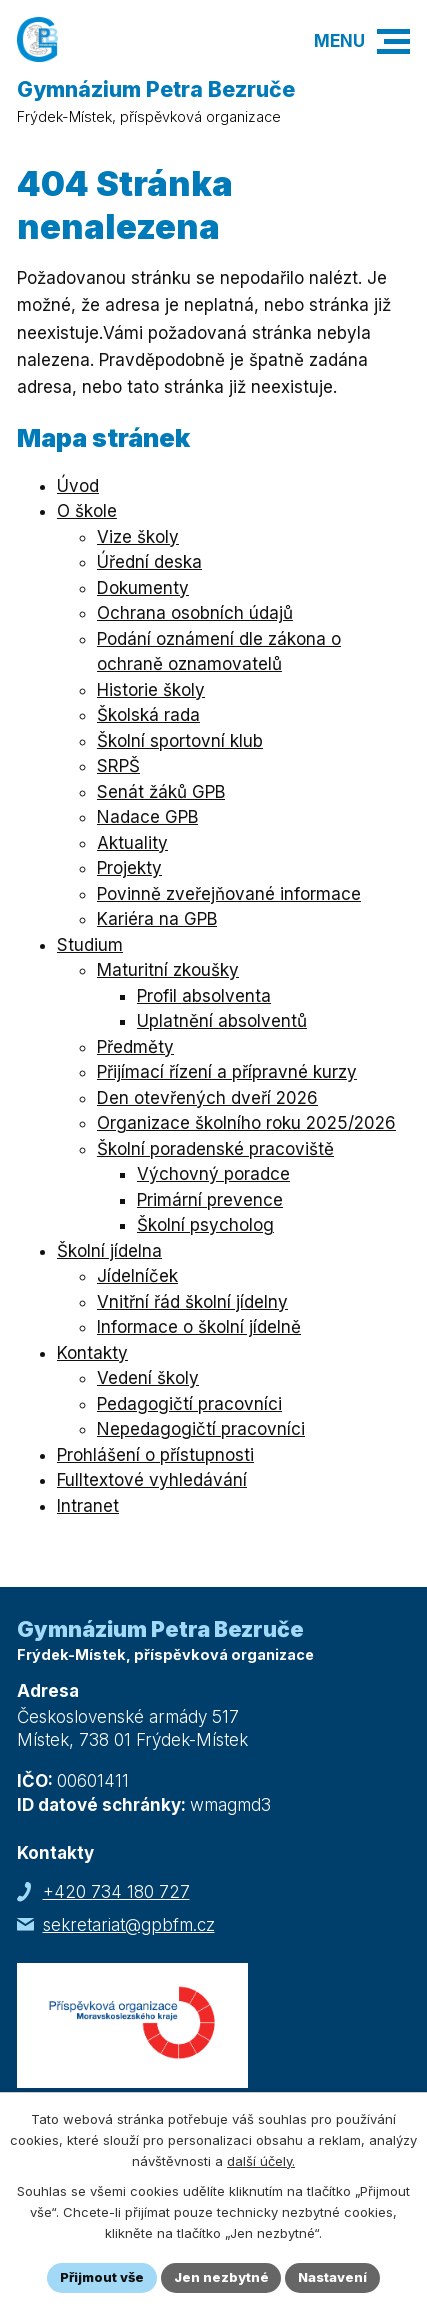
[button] (393, 41)
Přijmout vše (102, 2277)
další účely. (261, 2161)
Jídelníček (137, 1276)
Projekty (129, 868)
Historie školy (151, 690)
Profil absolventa (204, 996)
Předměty (135, 1047)
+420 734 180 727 (116, 1892)
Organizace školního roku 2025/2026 (246, 1123)
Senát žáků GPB (161, 792)
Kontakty (92, 1353)
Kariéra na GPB (157, 919)
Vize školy (138, 537)
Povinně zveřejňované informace (229, 894)
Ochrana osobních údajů (195, 613)
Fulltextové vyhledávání (152, 1480)
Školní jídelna (109, 1251)
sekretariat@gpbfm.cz (129, 1925)
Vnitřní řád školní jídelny (192, 1302)
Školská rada (148, 715)
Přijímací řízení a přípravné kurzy (227, 1072)
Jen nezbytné (221, 2277)
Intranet (88, 1506)
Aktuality (132, 843)
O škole (87, 511)
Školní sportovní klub (180, 741)
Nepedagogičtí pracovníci (201, 1429)
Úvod (78, 486)
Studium (90, 945)
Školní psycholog (205, 1225)
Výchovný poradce (213, 1174)
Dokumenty (143, 588)
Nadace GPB (147, 817)
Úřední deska (149, 562)
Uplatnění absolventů (222, 1021)
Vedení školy (148, 1378)
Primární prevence (210, 1200)
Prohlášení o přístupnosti (155, 1455)
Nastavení (333, 2277)
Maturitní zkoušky (168, 970)
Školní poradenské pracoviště (215, 1149)
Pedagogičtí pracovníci (189, 1404)
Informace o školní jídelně (199, 1327)
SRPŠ (118, 766)
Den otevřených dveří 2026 (207, 1098)
